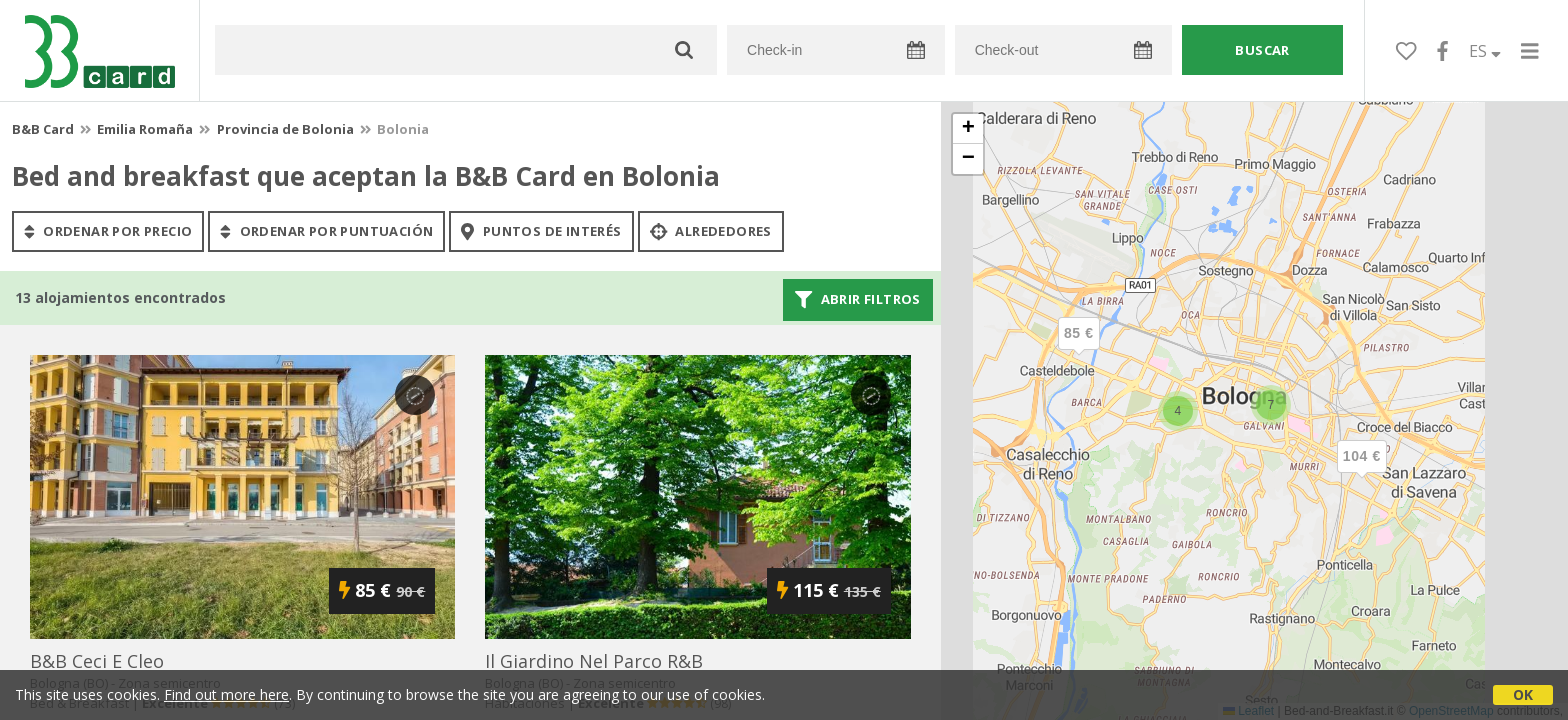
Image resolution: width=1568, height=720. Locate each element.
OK (1523, 694)
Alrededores (711, 231)
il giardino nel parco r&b (594, 661)
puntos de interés (541, 231)
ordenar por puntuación (326, 231)
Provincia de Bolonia (285, 129)
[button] (1362, 473)
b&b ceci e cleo (97, 661)
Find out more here (226, 694)
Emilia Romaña (145, 129)
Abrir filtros (858, 300)
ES (1485, 51)
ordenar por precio (108, 231)
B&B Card (43, 129)
